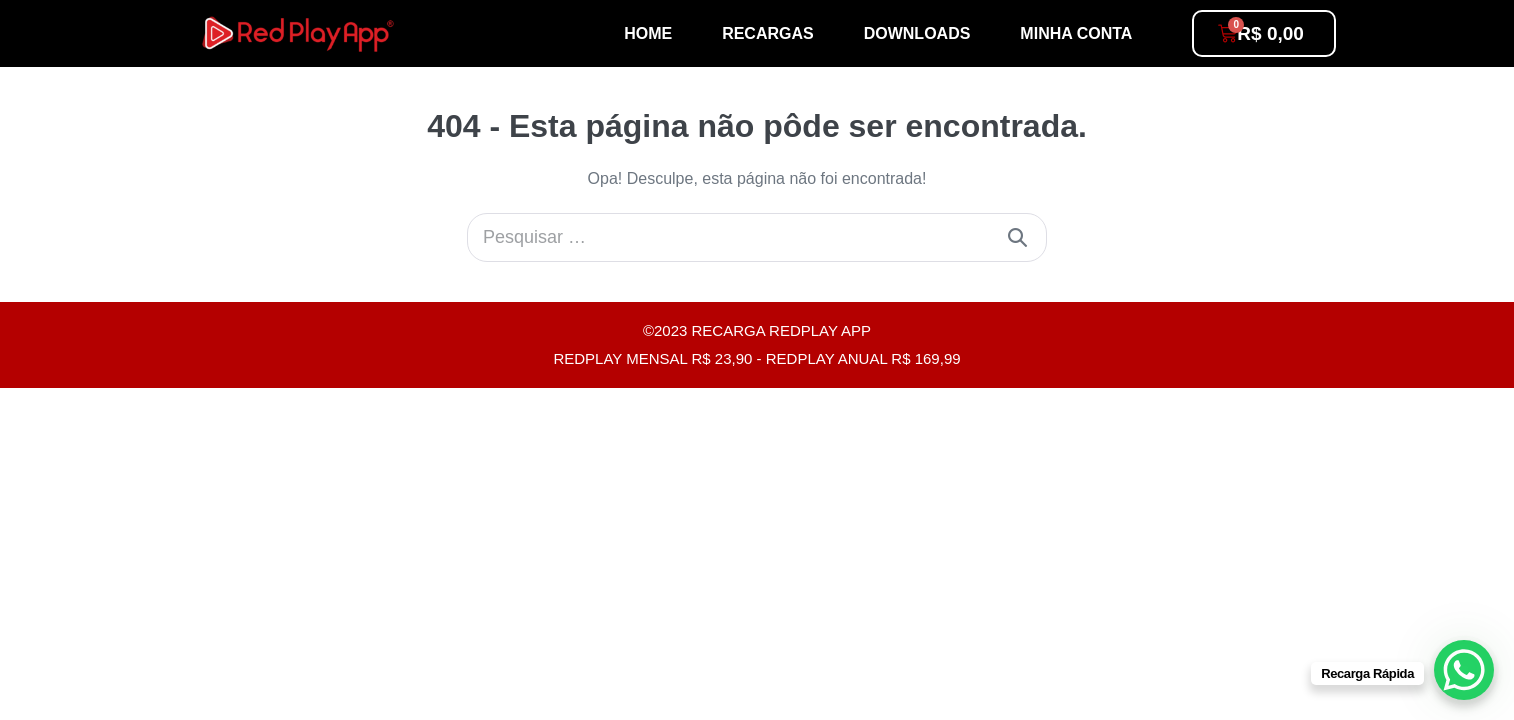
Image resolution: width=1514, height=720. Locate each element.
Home (648, 33)
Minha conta (1076, 33)
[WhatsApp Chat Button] (1464, 670)
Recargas (768, 33)
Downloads (917, 33)
